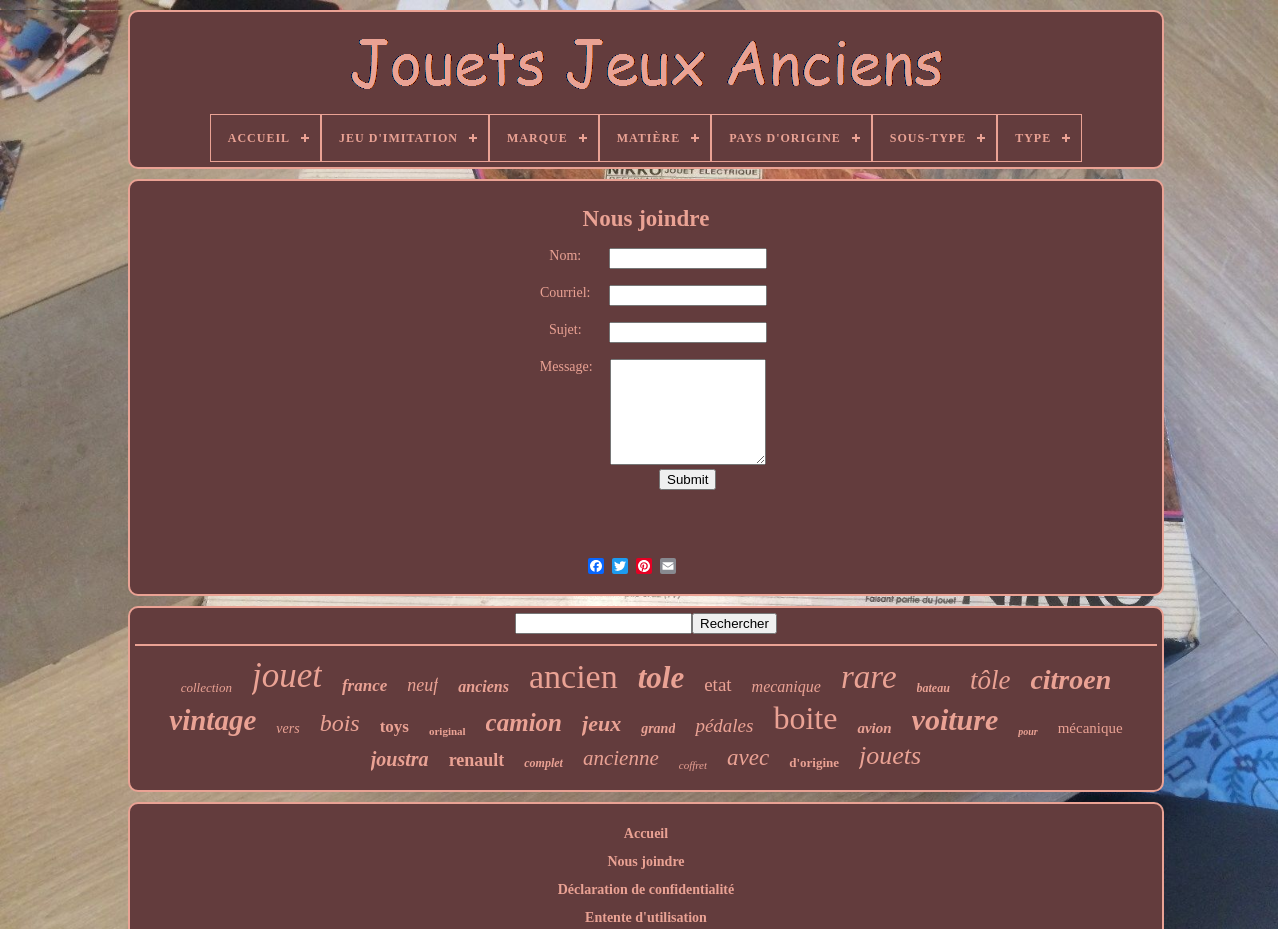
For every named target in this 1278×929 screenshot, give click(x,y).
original (447, 731)
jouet (287, 675)
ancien (573, 676)
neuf (422, 685)
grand (658, 728)
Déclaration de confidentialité (646, 889)
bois (340, 723)
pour (1027, 731)
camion (524, 722)
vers (287, 728)
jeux (601, 723)
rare (869, 677)
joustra (400, 759)
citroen (1070, 679)
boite (805, 718)
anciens (483, 686)
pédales (724, 725)
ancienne (621, 758)
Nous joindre (645, 861)
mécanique (1090, 728)
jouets (890, 755)
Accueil (646, 833)
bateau (933, 688)
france (364, 685)
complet (543, 763)
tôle (990, 680)
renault (477, 760)
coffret (693, 765)
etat (717, 684)
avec (748, 757)
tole (661, 677)
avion (874, 728)
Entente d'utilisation (646, 917)
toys (394, 726)
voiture (955, 719)
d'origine (814, 762)
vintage (212, 720)
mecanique (786, 686)
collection (206, 687)
